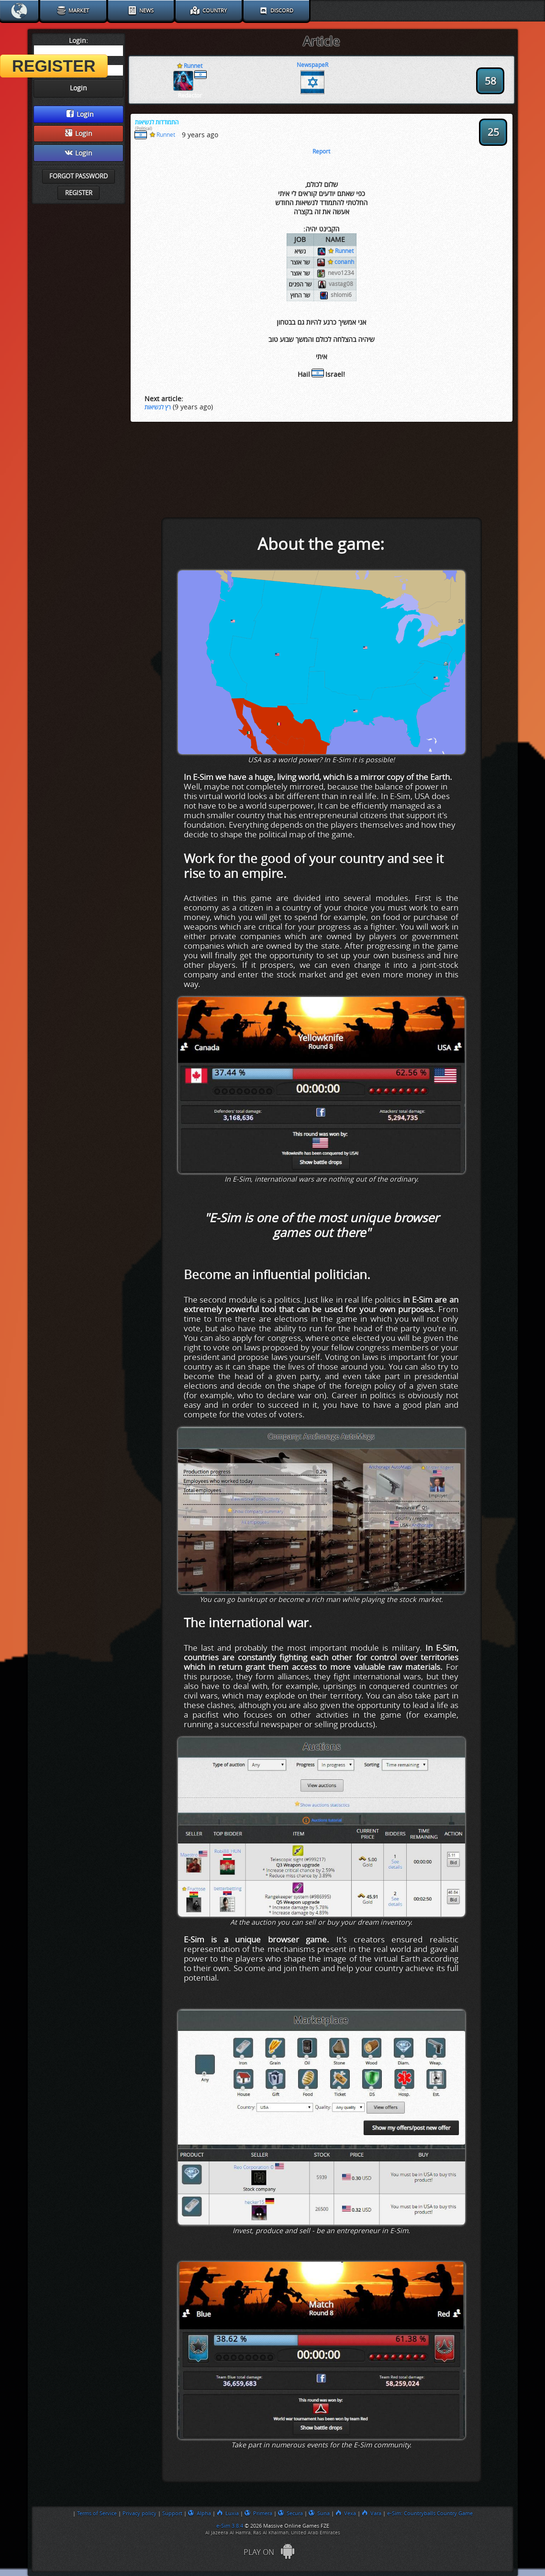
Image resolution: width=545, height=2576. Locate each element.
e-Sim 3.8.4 (229, 2525)
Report (321, 151)
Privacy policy (139, 2513)
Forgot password (78, 176)
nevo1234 (341, 273)
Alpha (199, 2513)
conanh (341, 262)
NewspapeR (312, 65)
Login (80, 114)
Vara (371, 2513)
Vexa (345, 2513)
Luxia (228, 2513)
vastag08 (341, 284)
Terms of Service (97, 2513)
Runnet (341, 251)
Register (78, 193)
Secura (290, 2513)
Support (172, 2513)
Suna (319, 2513)
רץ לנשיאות (158, 407)
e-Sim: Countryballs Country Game (430, 2513)
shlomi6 (341, 295)
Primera (258, 2513)
